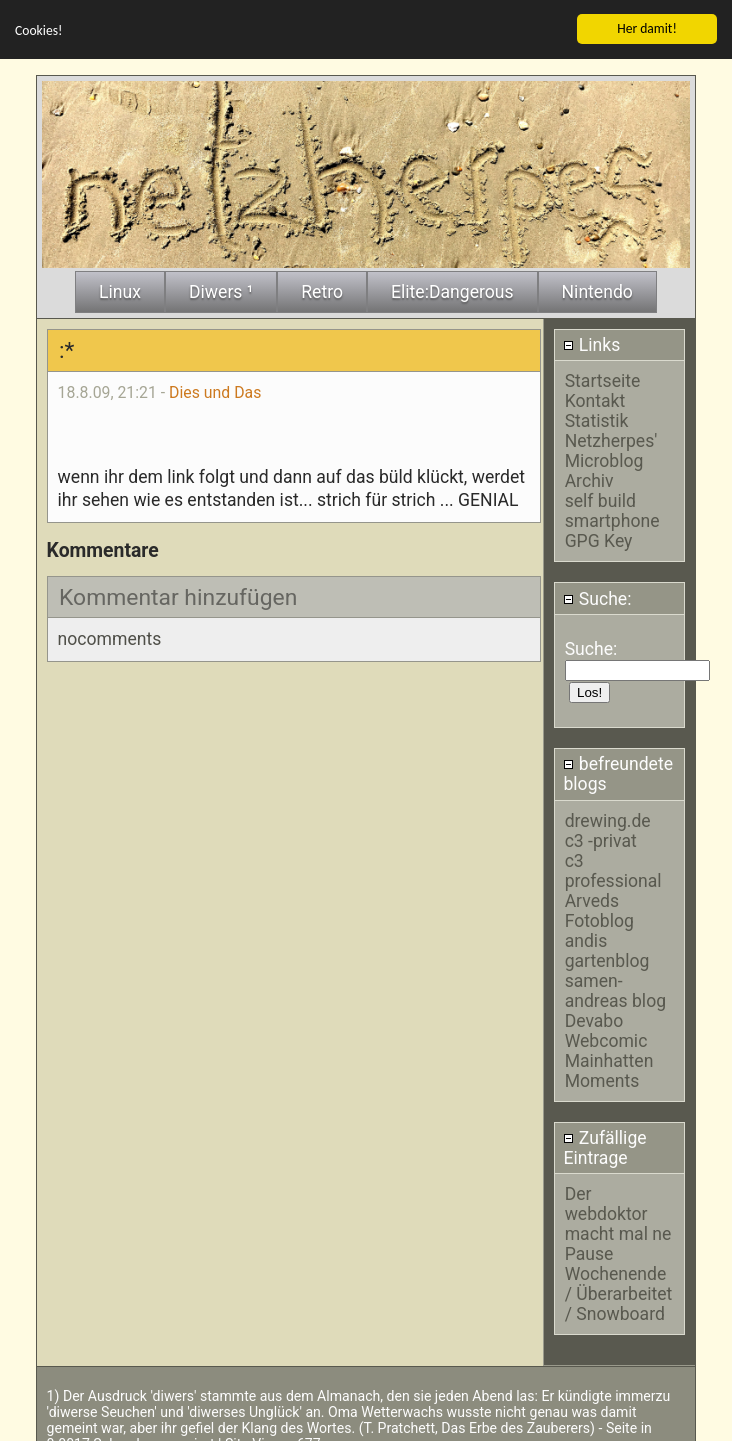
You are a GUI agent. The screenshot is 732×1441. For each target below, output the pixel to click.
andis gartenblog (607, 946)
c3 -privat (601, 836)
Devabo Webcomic (606, 1026)
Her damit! (647, 23)
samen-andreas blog (615, 986)
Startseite (603, 377)
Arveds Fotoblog (599, 906)
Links (591, 341)
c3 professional (613, 866)
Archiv (589, 477)
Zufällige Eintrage (604, 1143)
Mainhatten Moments (609, 1066)
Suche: (597, 594)
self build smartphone (612, 507)
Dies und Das (215, 387)
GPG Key (599, 537)
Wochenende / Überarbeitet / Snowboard (619, 1290)
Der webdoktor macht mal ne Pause (618, 1220)
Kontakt (595, 397)
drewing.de (608, 816)
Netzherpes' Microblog (611, 447)
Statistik (597, 417)
